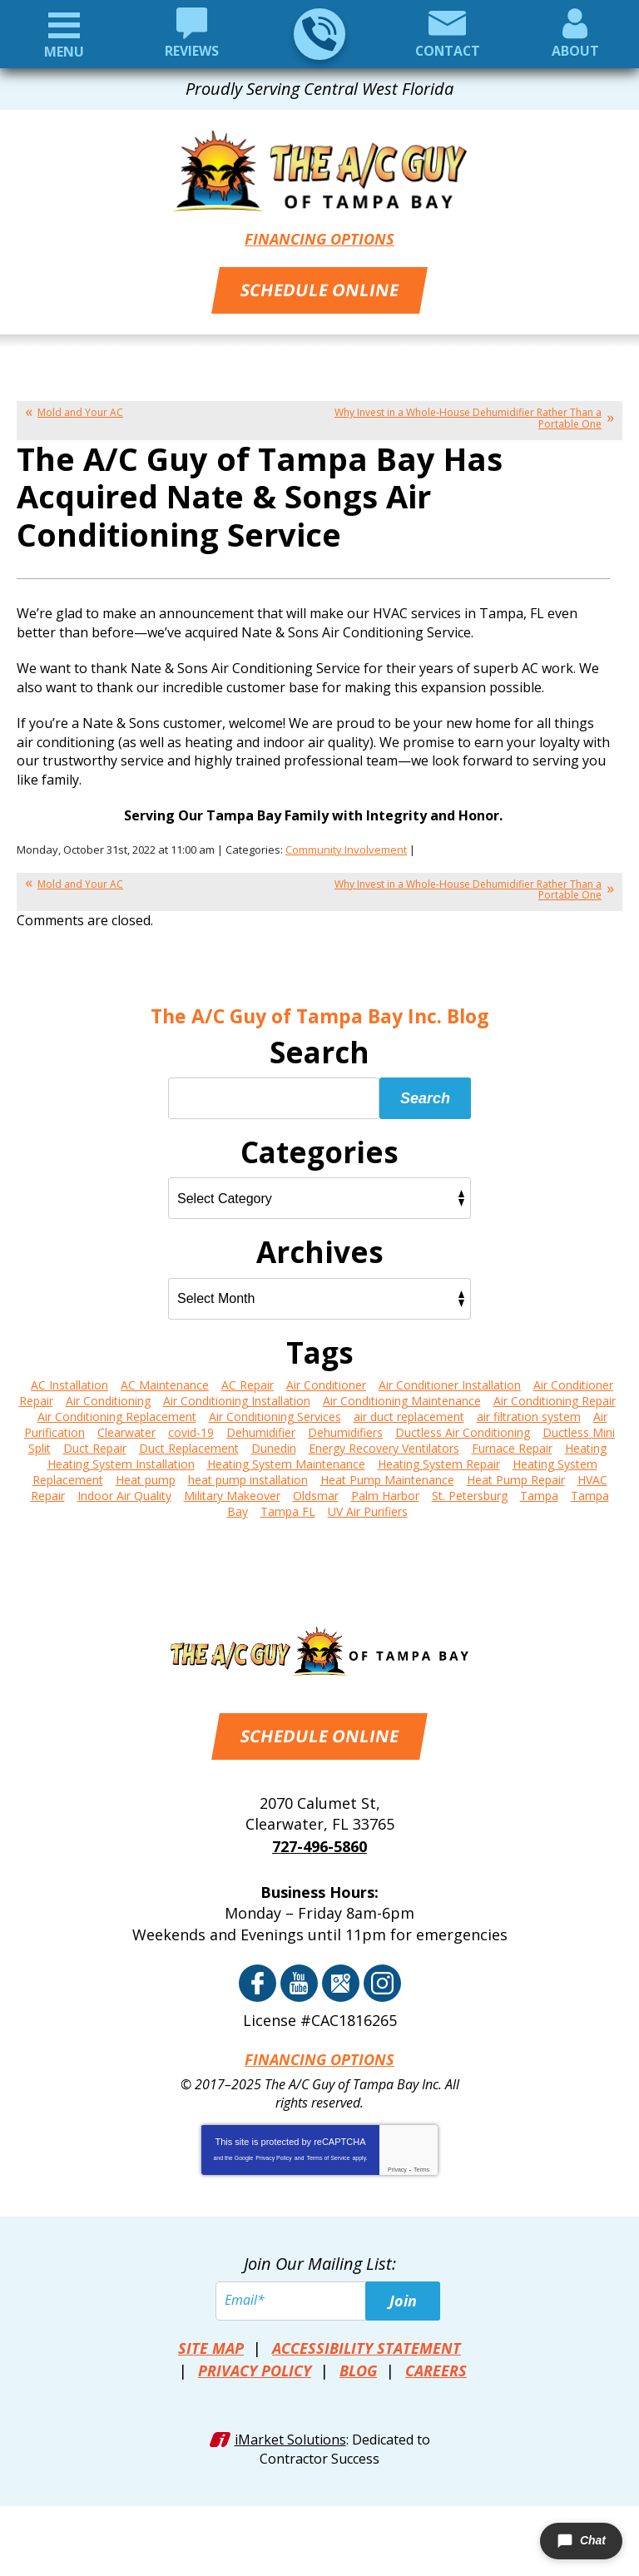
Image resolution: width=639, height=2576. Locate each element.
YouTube (299, 1977)
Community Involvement (346, 847)
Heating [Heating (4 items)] (586, 1444)
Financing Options (319, 238)
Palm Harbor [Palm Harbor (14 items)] (385, 1491)
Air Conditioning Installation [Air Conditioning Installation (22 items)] (236, 1396)
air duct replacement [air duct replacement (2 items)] (409, 1412)
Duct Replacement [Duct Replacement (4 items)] (189, 1444)
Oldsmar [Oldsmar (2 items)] (316, 1491)
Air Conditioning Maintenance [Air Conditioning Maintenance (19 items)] (402, 1396)
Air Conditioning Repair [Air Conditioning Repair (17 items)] (554, 1396)
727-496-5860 (319, 34)
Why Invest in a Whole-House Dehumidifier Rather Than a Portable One (468, 416)
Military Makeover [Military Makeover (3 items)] (232, 1491)
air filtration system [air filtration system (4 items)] (529, 1412)
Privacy (397, 2161)
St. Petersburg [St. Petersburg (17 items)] (470, 1491)
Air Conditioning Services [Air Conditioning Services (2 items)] (275, 1412)
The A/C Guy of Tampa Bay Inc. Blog (320, 1012)
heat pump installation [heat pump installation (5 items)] (248, 1476)
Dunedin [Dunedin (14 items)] (273, 1444)
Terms (421, 2161)
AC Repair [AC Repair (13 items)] (247, 1381)
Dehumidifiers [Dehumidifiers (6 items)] (345, 1428)
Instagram (382, 1977)
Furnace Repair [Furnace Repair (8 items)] (512, 1444)
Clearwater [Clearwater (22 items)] (126, 1428)
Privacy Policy (273, 2149)
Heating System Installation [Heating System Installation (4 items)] (121, 1460)
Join (403, 2293)
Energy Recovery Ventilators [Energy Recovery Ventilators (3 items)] (384, 1444)
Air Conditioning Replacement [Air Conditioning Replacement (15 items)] (116, 1412)
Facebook (257, 1977)
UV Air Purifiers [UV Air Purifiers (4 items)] (368, 1507)
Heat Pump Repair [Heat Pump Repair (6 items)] (516, 1476)
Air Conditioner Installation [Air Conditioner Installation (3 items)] (450, 1381)
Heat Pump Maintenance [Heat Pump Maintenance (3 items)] (387, 1476)
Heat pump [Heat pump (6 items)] (146, 1476)
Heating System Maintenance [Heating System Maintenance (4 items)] (286, 1460)
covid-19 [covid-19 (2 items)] (191, 1428)
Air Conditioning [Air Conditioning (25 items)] (108, 1396)
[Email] (319, 2292)
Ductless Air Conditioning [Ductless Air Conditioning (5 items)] (462, 1428)
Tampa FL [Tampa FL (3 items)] (287, 1507)
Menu (64, 51)
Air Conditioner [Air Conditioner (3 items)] (326, 1381)
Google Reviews (340, 1977)
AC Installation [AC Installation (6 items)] (69, 1381)
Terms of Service (327, 2149)
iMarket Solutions (290, 2428)
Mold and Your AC (80, 411)
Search (425, 1094)
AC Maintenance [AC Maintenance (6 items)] (165, 1381)
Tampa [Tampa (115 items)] (539, 1491)
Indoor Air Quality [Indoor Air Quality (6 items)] (124, 1491)
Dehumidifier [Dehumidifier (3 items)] (260, 1428)
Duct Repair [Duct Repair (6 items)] (94, 1444)
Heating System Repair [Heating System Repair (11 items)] (439, 1460)
